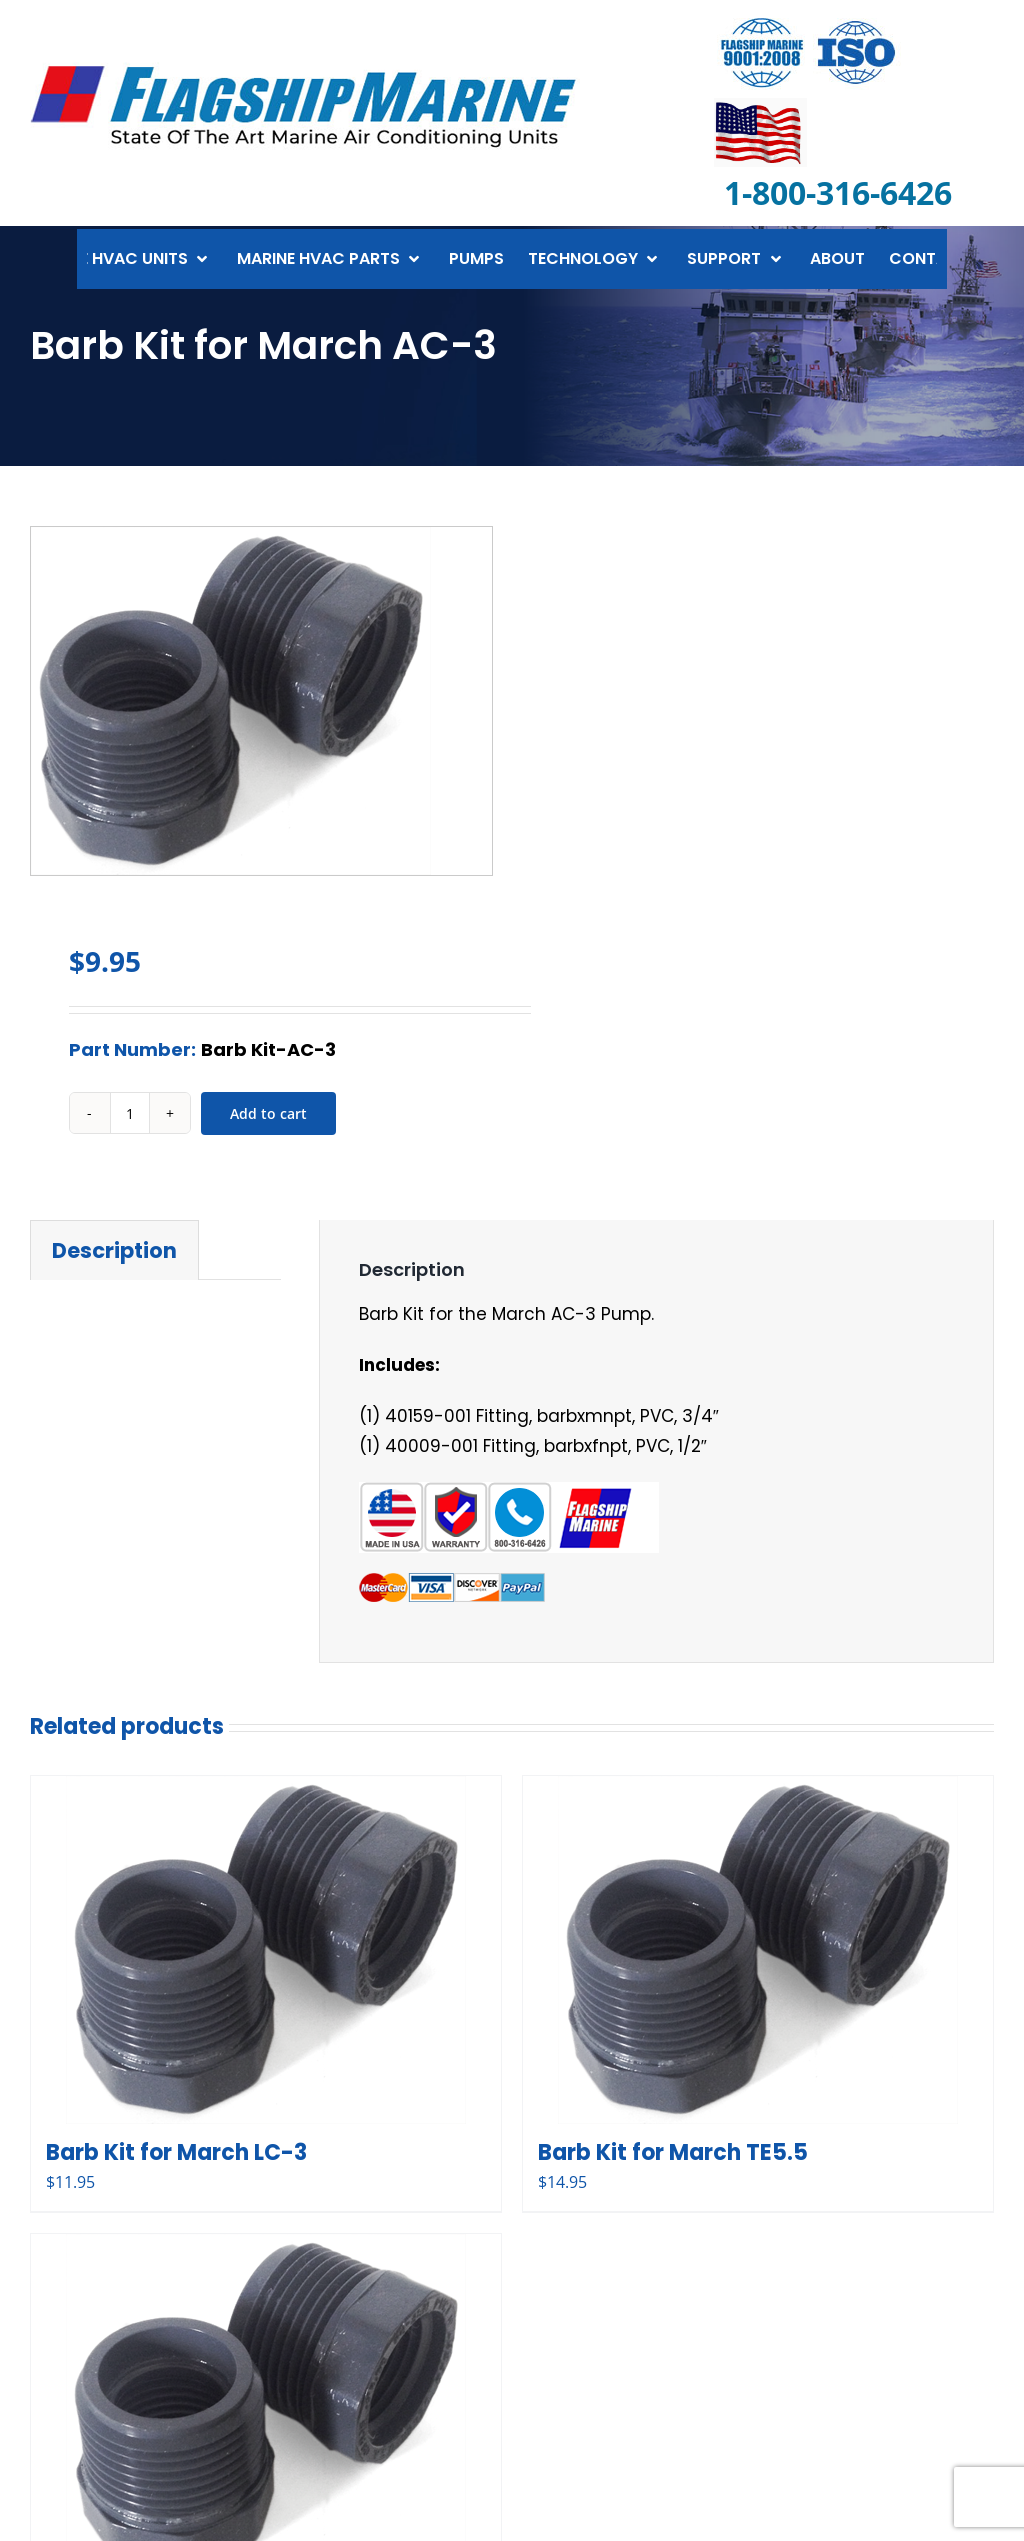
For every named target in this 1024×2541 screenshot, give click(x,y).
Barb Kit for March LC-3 (176, 2152)
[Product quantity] (130, 1113)
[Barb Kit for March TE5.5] (758, 1950)
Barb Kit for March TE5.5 (673, 2152)
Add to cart (268, 1113)
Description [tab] (114, 1250)
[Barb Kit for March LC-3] (266, 1950)
